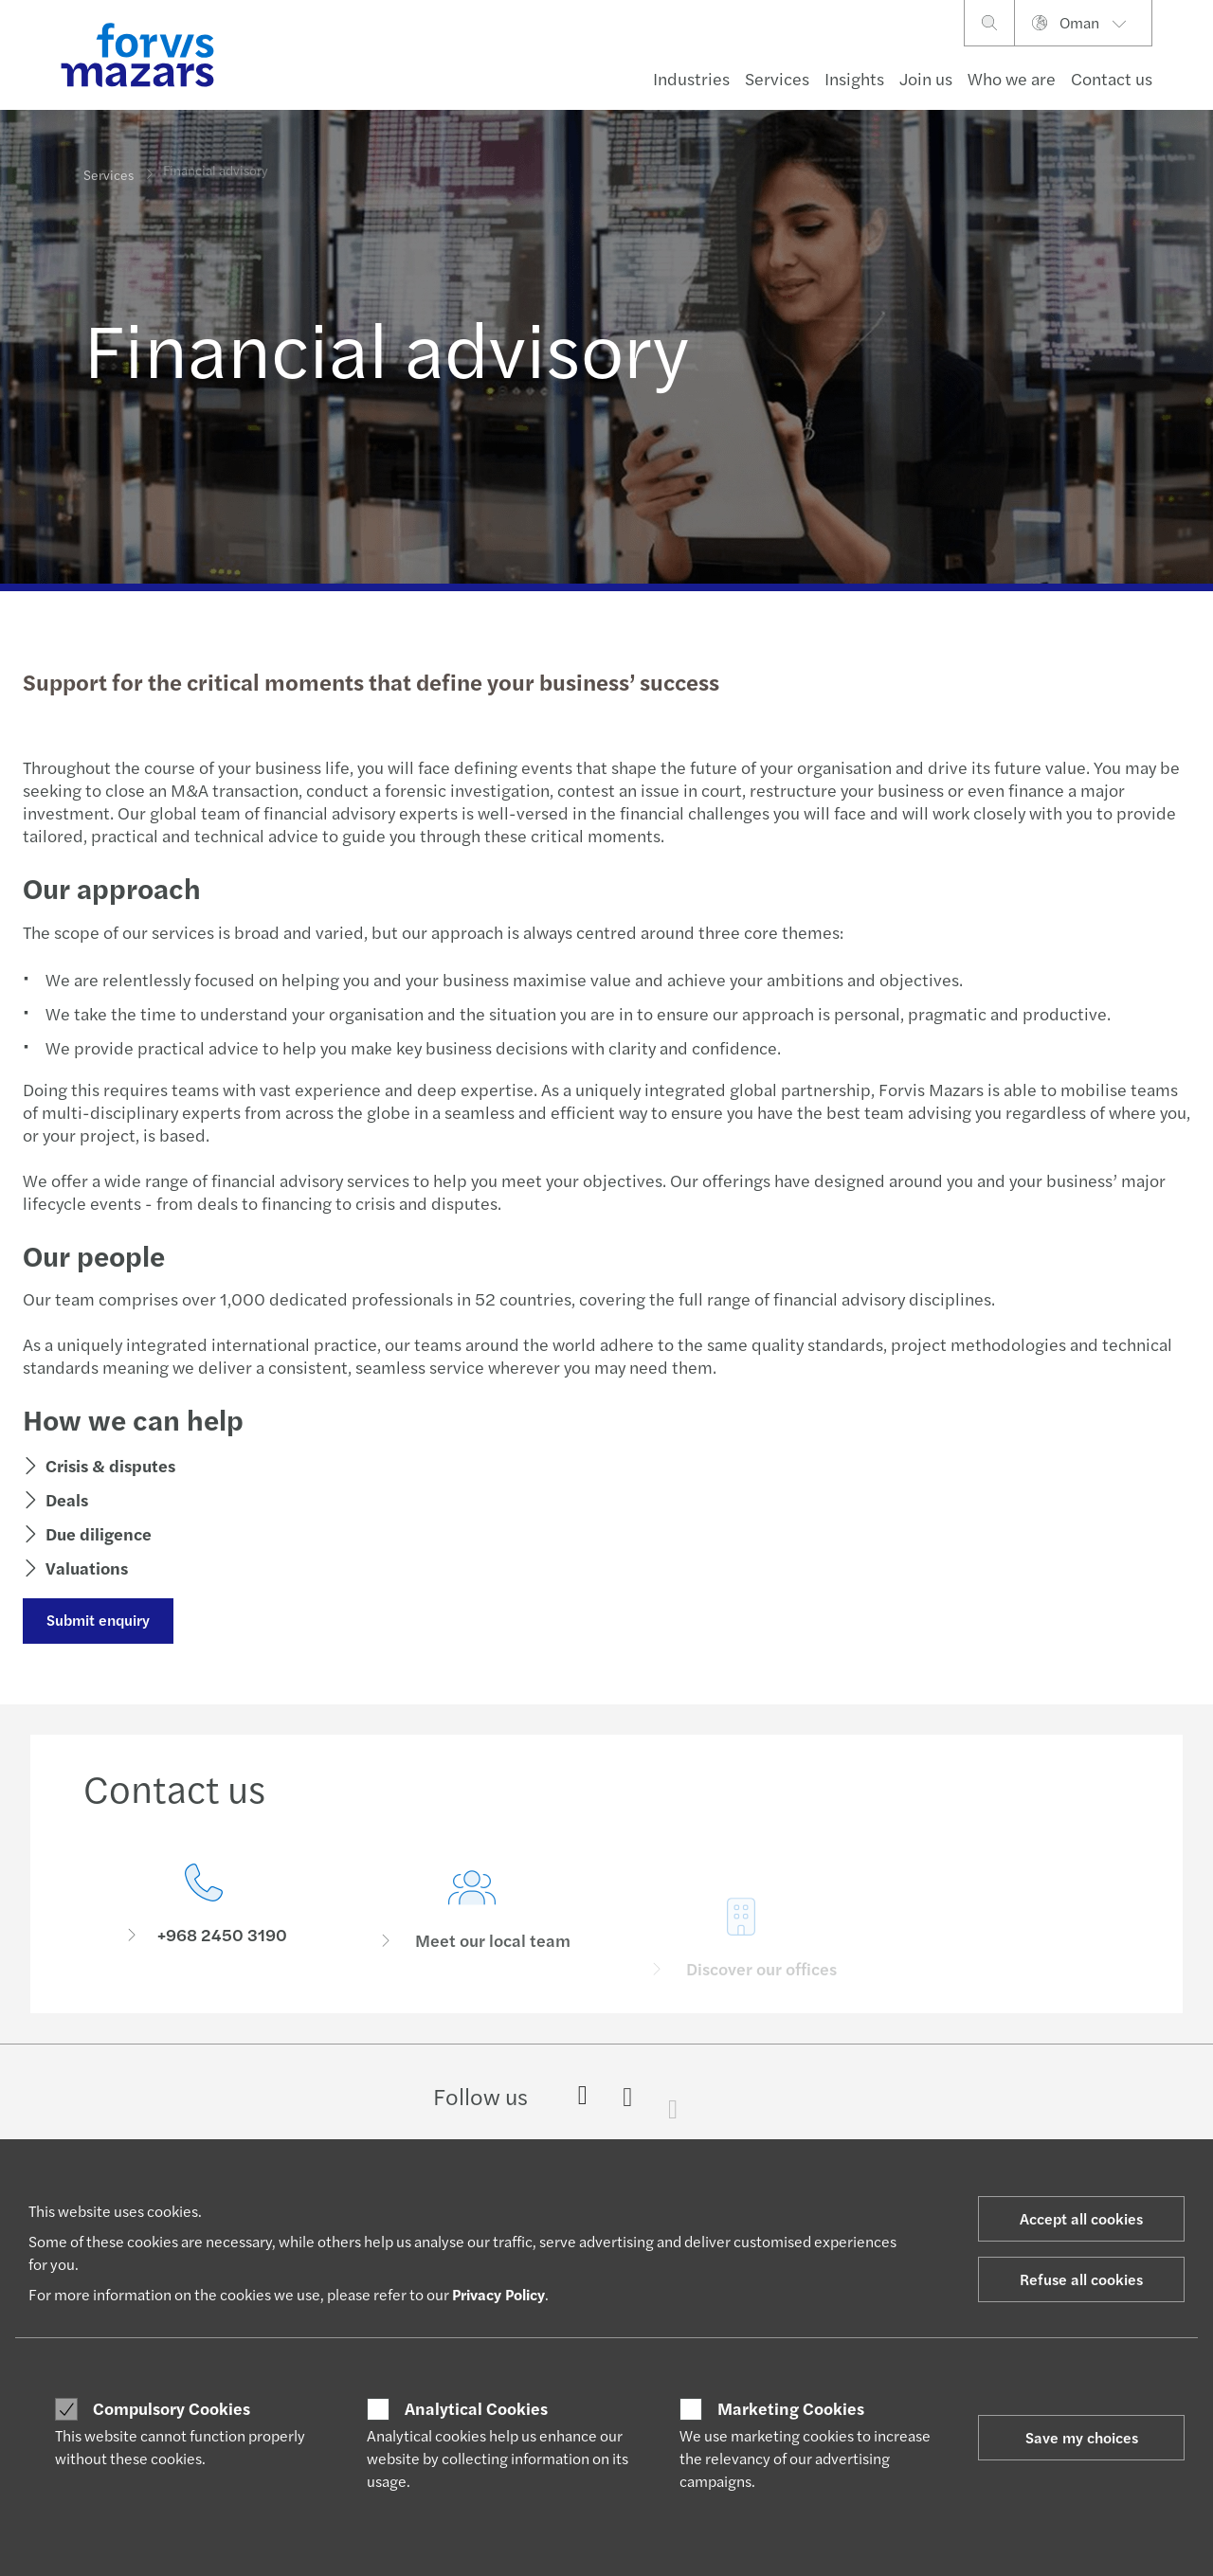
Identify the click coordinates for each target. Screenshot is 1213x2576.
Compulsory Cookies (171, 2408)
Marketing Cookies (790, 2408)
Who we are (1012, 78)
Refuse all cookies (1081, 2279)
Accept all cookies (1081, 2218)
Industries (691, 78)
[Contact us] (203, 1909)
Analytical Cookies (476, 2408)
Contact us (1111, 78)
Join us (925, 78)
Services (777, 78)
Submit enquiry (96, 1619)
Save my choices (1081, 2437)
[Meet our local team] (472, 1935)
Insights (854, 78)
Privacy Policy (498, 2294)
